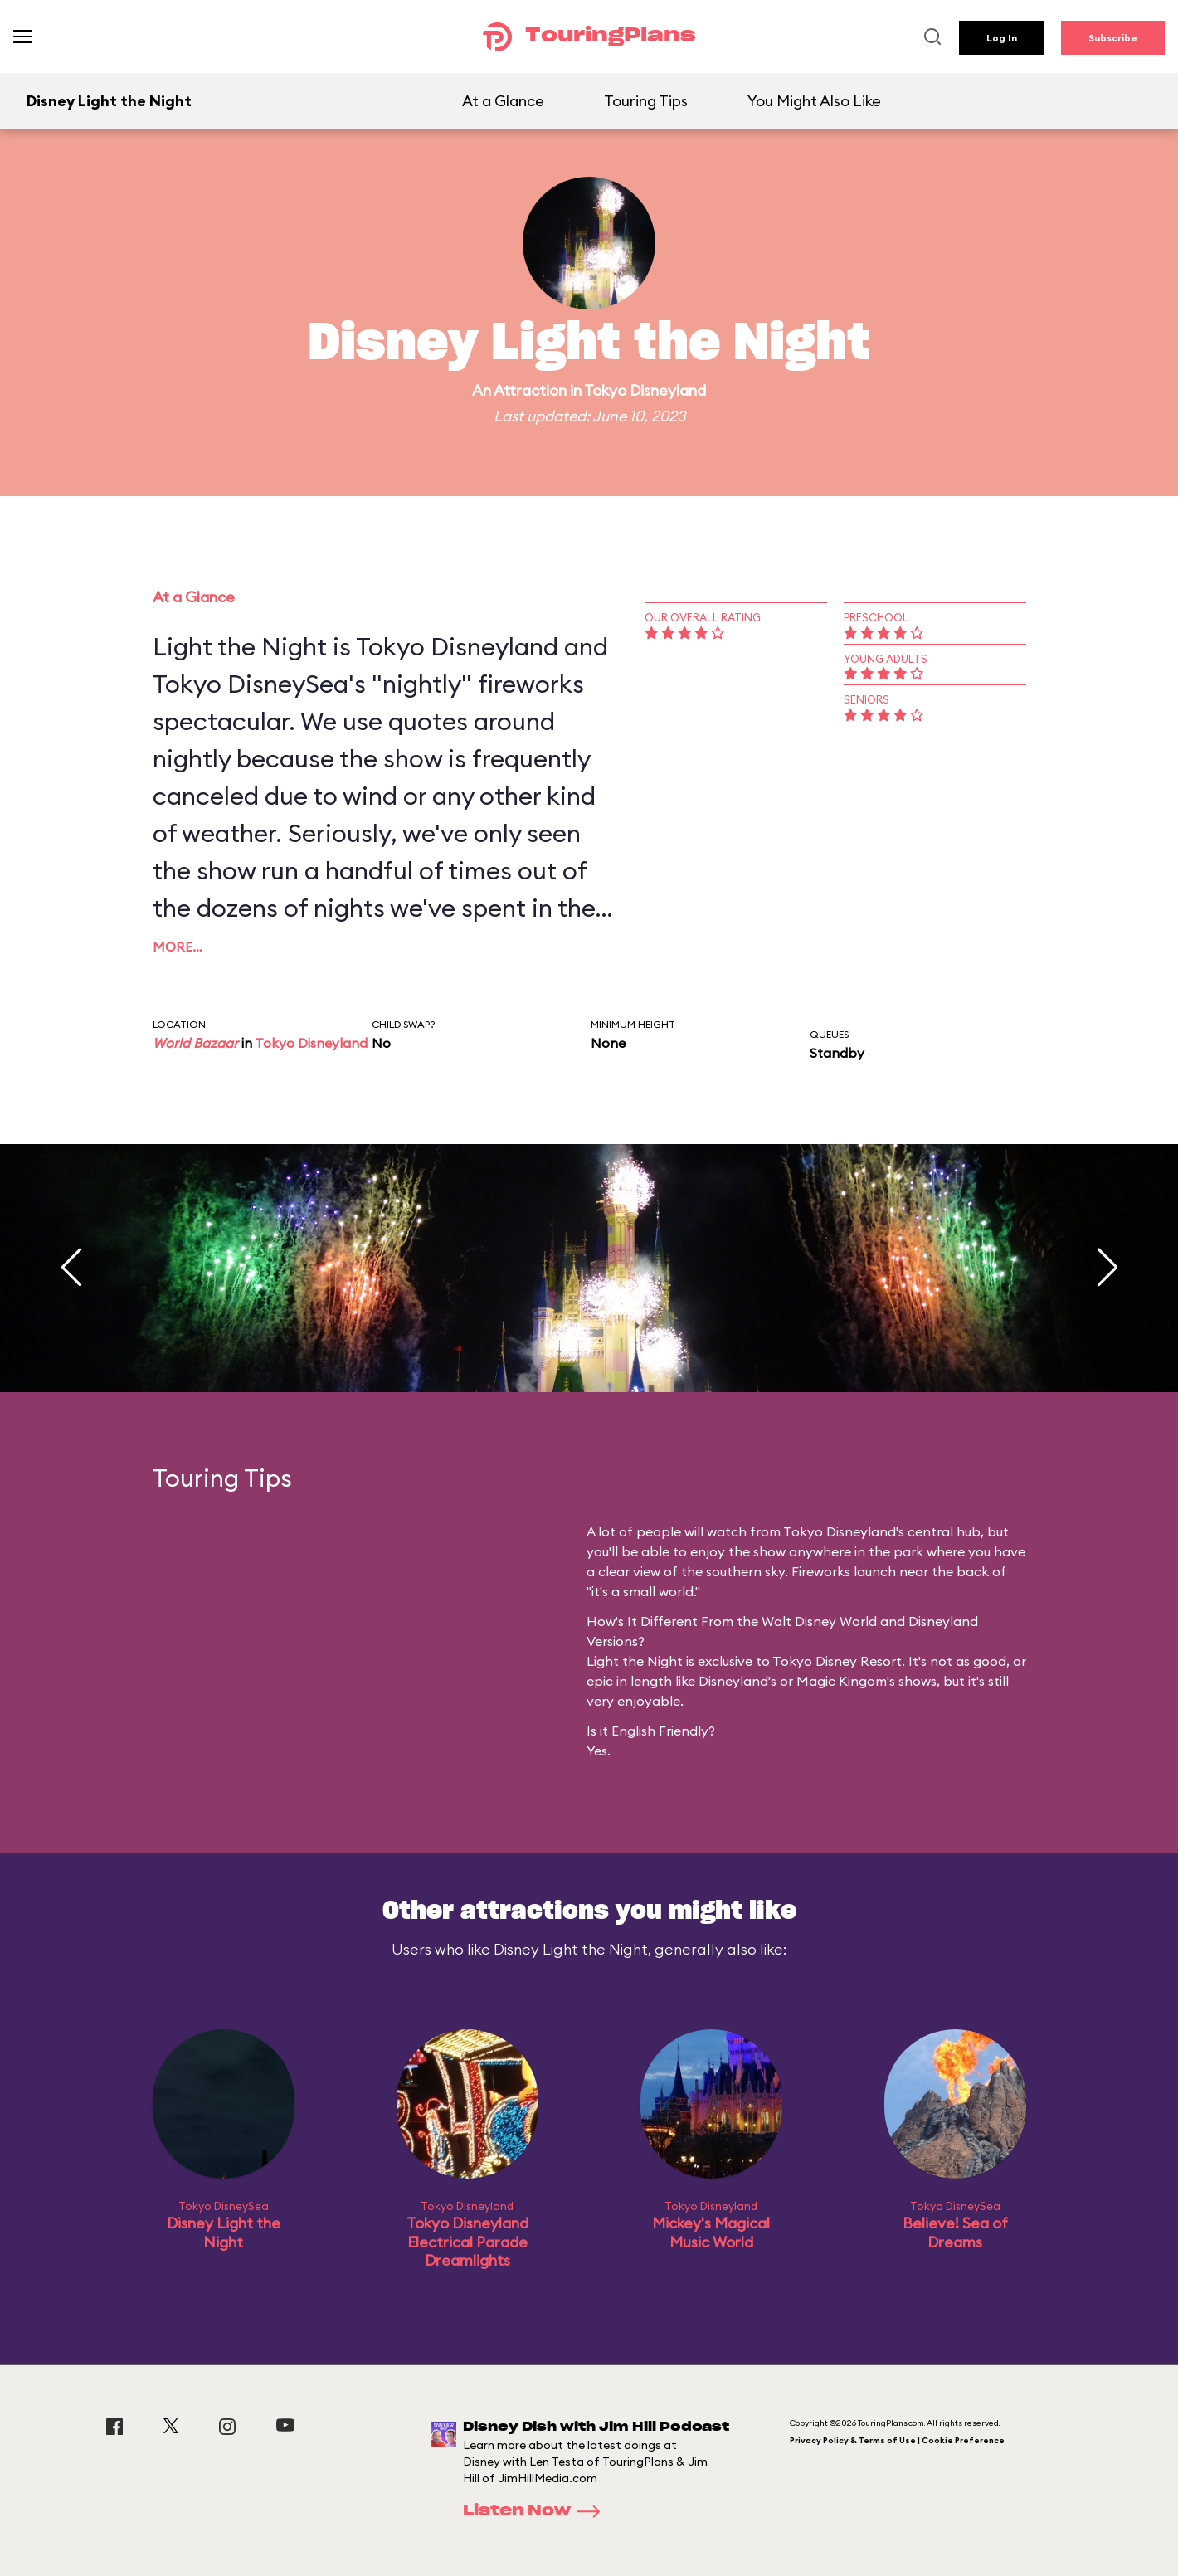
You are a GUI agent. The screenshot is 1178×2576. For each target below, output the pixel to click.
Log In (1001, 38)
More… (177, 946)
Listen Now (537, 2511)
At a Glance (503, 100)
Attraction (530, 390)
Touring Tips (646, 100)
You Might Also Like (814, 100)
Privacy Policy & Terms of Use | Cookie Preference (897, 2440)
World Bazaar (195, 1043)
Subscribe (1112, 38)
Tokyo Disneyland (645, 390)
